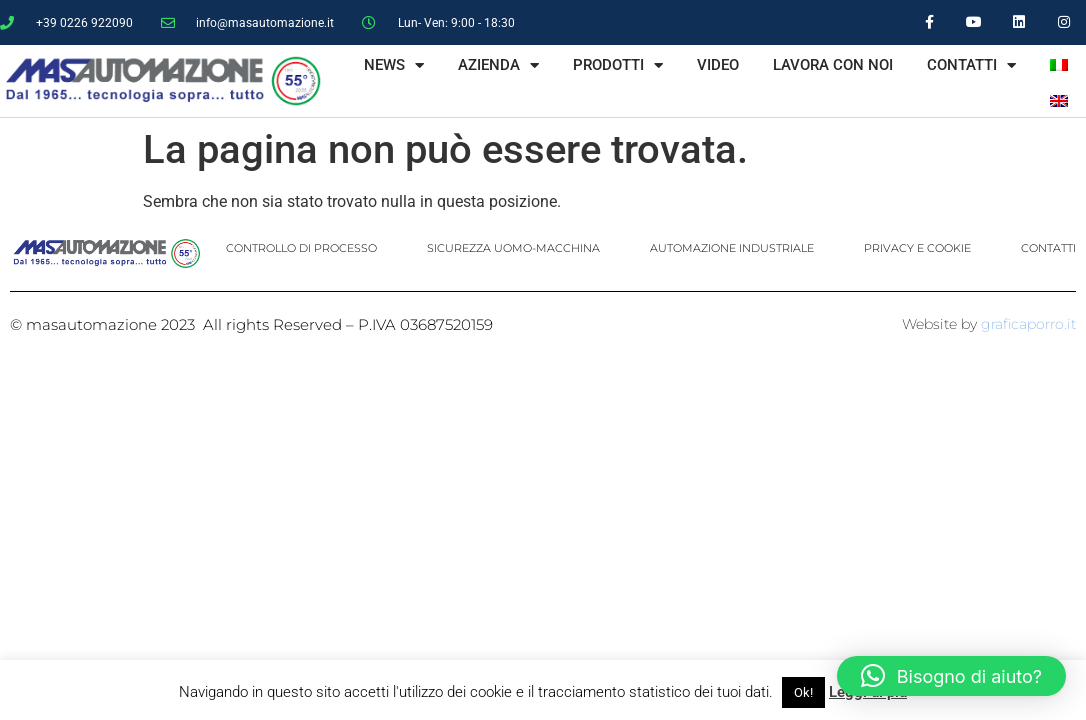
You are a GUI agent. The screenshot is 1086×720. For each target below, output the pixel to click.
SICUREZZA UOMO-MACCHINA (513, 248)
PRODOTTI (618, 65)
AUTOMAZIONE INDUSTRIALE (732, 248)
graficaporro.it (1028, 324)
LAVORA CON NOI (833, 65)
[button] (951, 676)
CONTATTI (971, 65)
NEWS (394, 65)
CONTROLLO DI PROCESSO (301, 248)
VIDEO (718, 65)
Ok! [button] (803, 692)
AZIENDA (498, 65)
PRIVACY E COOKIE (917, 248)
